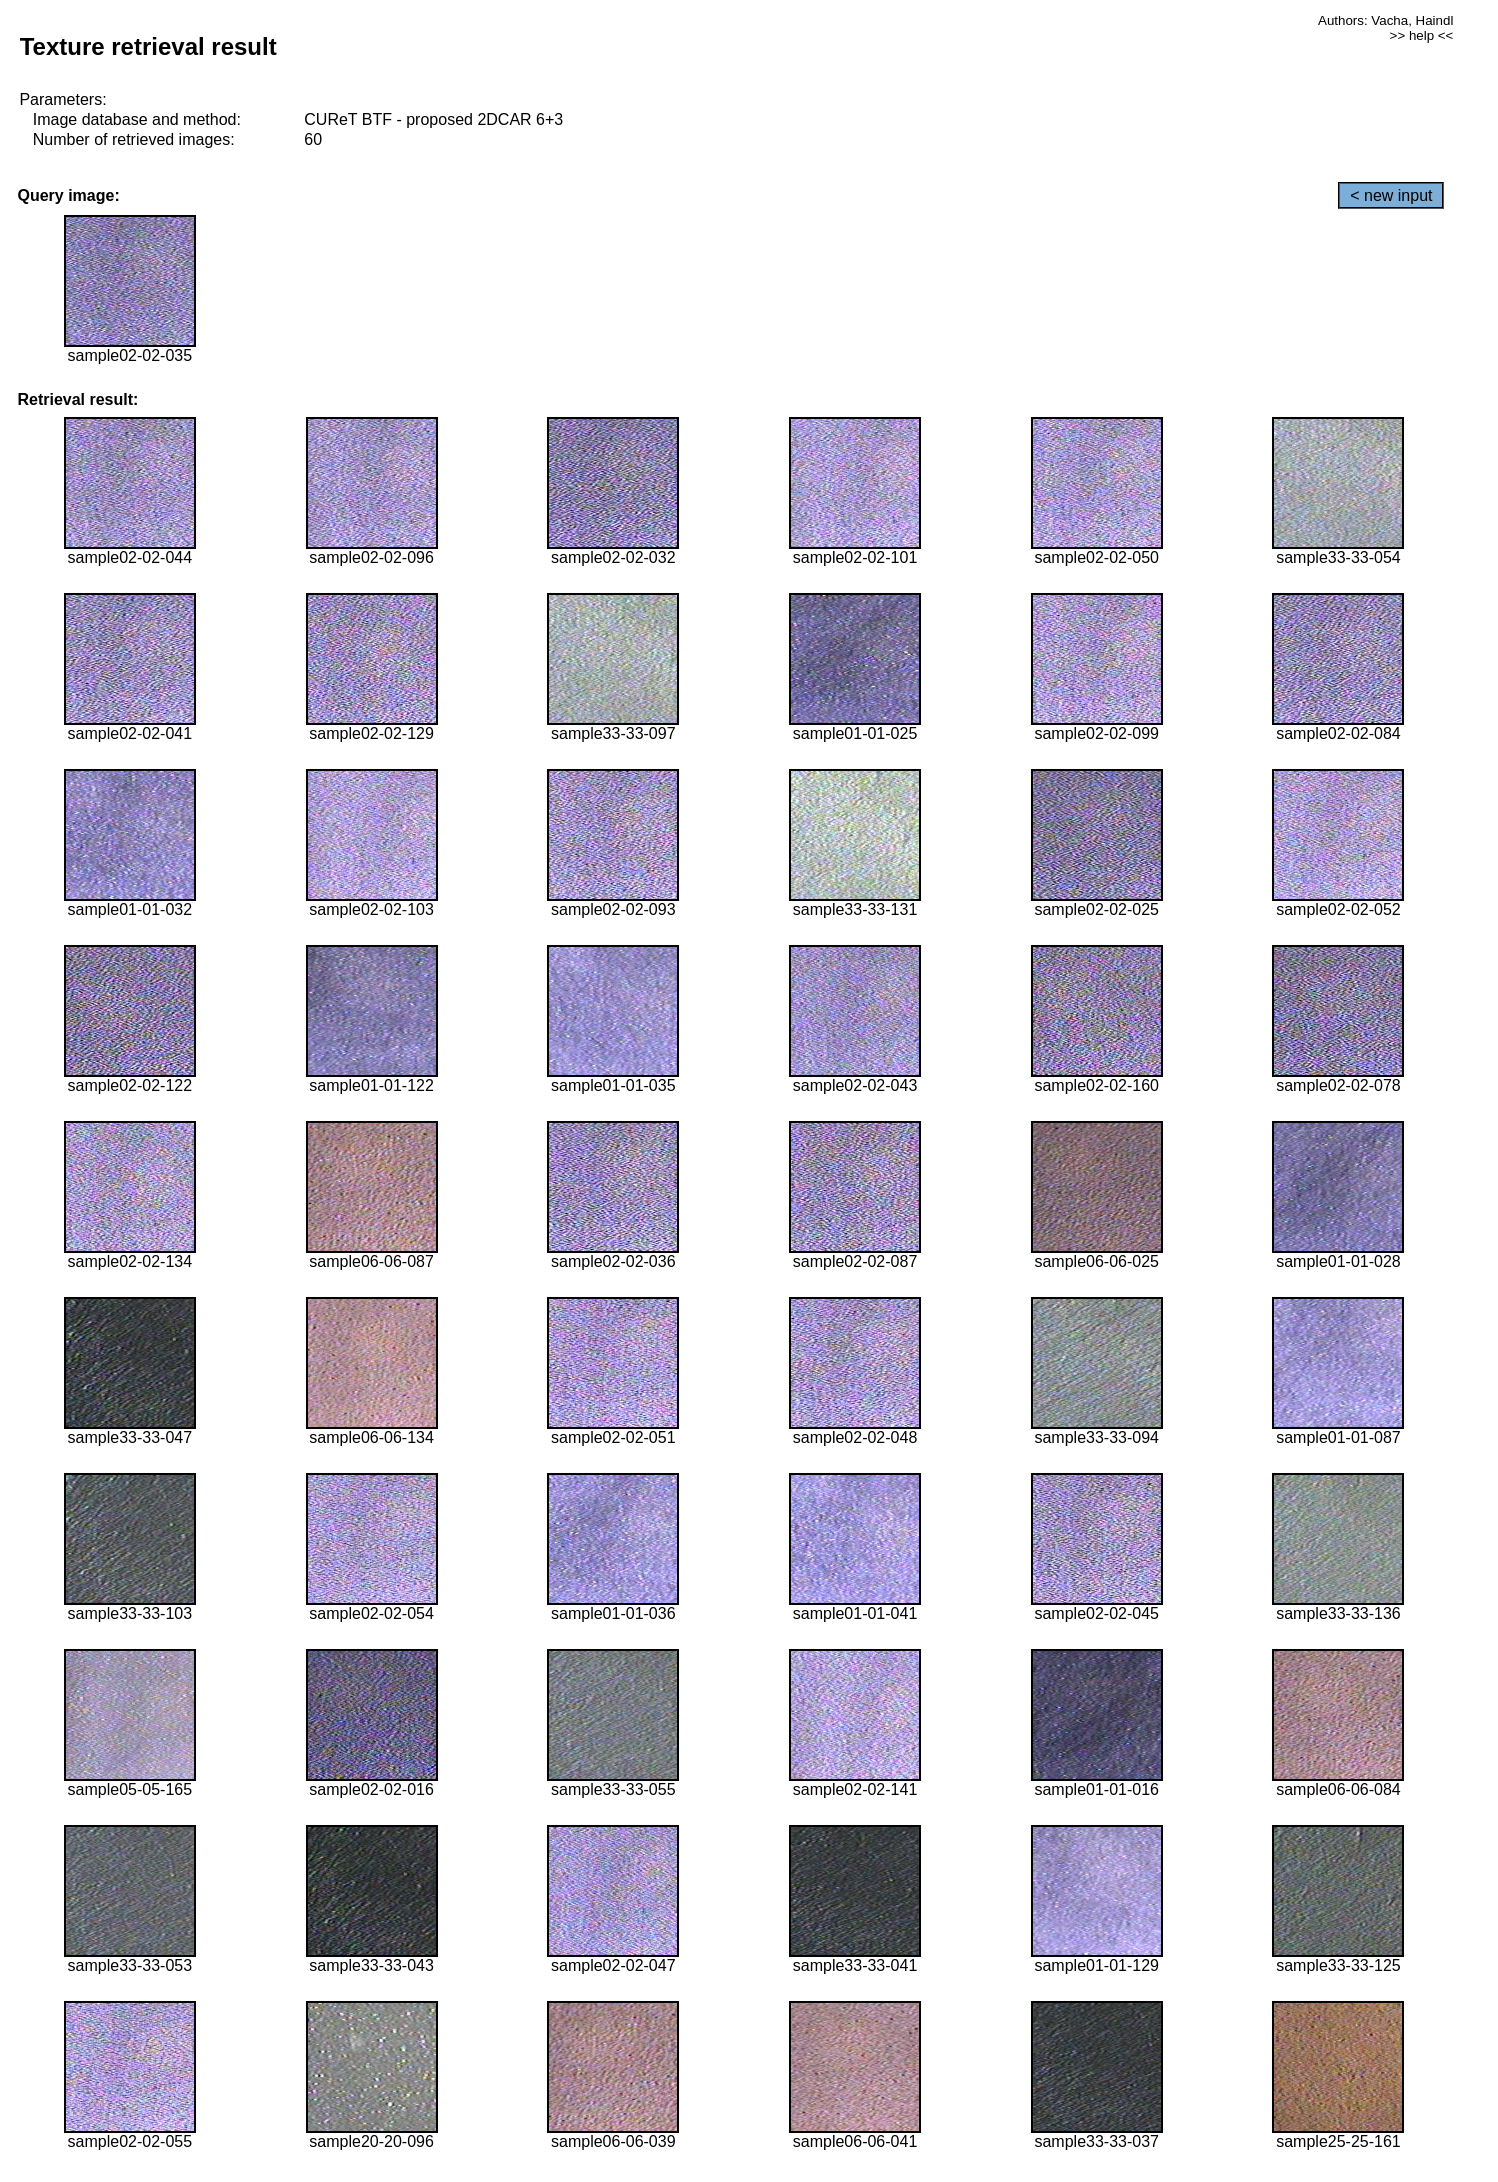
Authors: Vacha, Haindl (1385, 20)
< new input (1391, 195)
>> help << (1422, 35)
